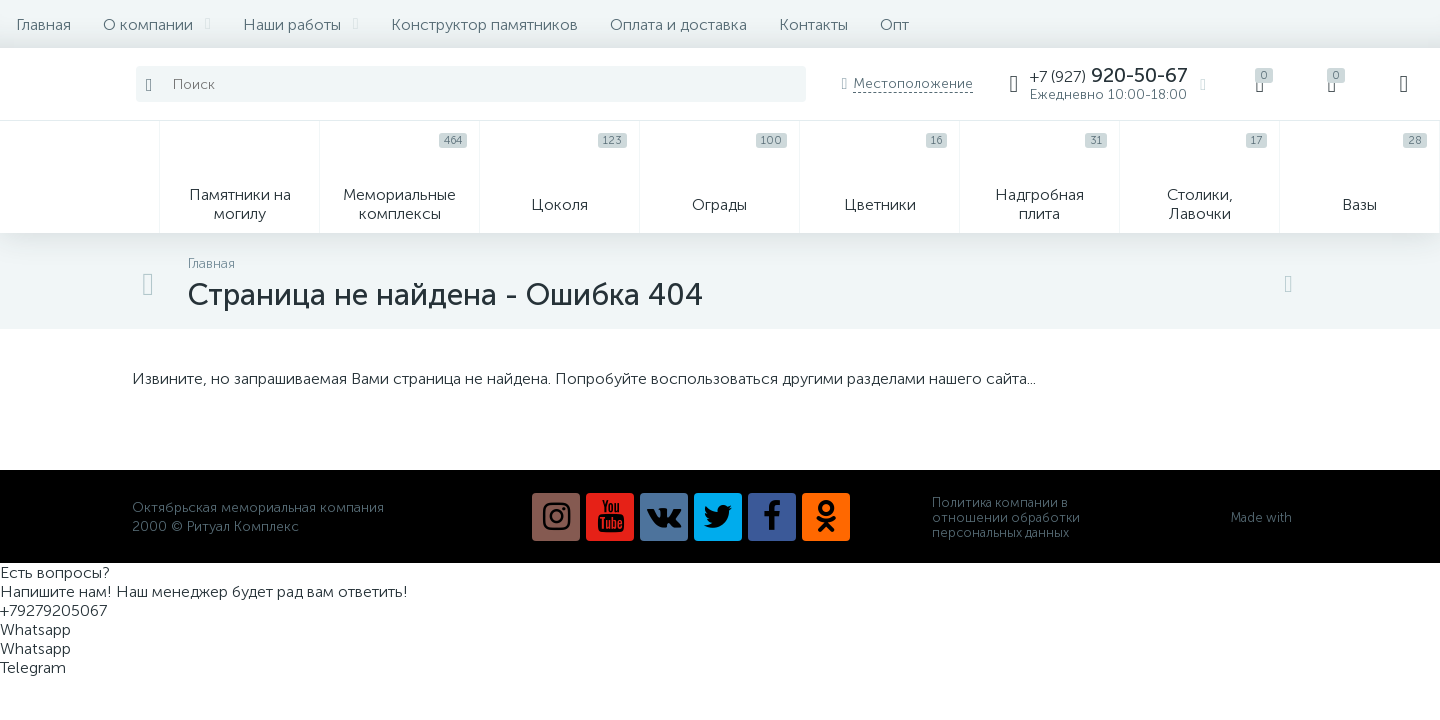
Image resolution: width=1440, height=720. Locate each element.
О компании (157, 24)
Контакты (813, 24)
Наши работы (301, 24)
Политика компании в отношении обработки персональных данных (1006, 517)
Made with (1269, 517)
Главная (43, 24)
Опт (894, 24)
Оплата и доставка (678, 24)
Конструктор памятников (484, 24)
